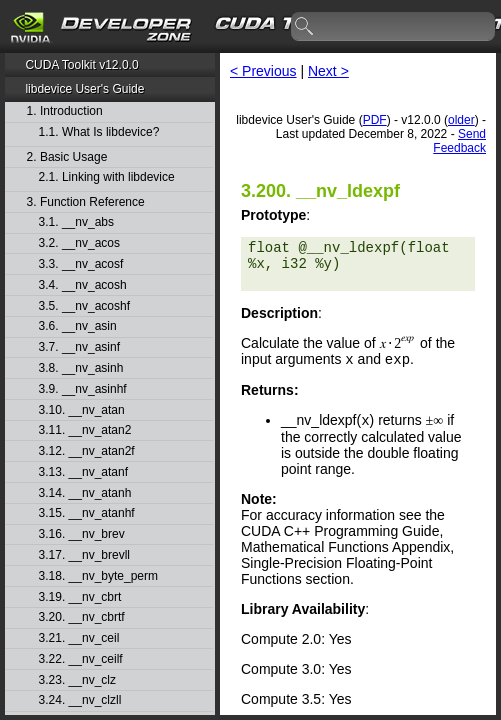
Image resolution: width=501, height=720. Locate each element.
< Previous (263, 71)
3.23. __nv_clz (77, 680)
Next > (328, 71)
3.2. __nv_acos (79, 243)
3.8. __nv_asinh (81, 368)
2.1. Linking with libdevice (107, 177)
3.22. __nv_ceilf (81, 659)
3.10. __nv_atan (82, 410)
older (461, 120)
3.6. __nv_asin (78, 326)
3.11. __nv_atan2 (85, 430)
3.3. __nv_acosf (81, 264)
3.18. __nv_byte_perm (98, 576)
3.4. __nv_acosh (83, 285)
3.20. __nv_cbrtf (82, 617)
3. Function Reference (86, 202)
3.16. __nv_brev (82, 534)
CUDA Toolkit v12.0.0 (81, 65)
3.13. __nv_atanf (83, 472)
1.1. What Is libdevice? (99, 132)
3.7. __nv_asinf (79, 347)
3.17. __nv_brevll (84, 555)
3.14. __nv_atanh (85, 493)
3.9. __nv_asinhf (83, 389)
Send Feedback (459, 141)
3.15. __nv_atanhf (87, 513)
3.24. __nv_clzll (80, 700)
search (305, 27)
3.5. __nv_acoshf (84, 306)
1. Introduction (65, 111)
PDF (375, 120)
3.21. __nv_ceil (79, 638)
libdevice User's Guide (84, 89)
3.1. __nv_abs (76, 222)
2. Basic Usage (67, 157)
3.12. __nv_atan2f (87, 451)
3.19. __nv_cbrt (80, 597)
